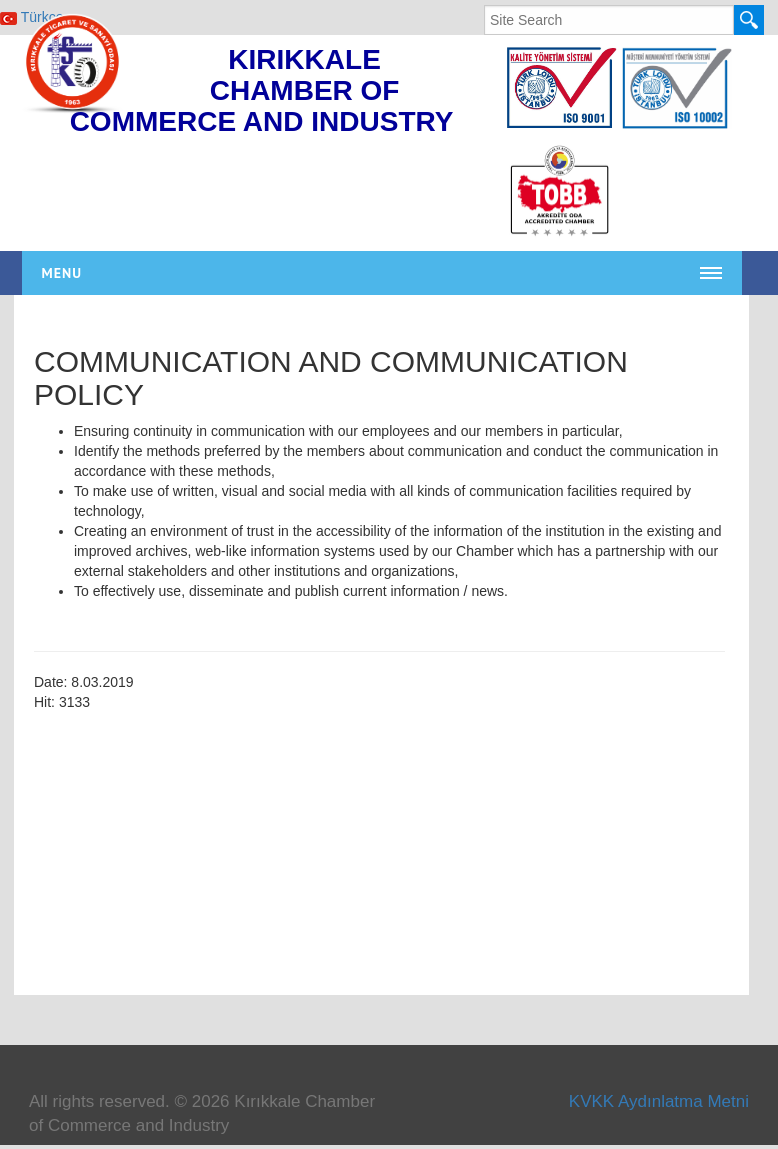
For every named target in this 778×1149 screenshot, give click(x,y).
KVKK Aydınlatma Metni (659, 1101)
